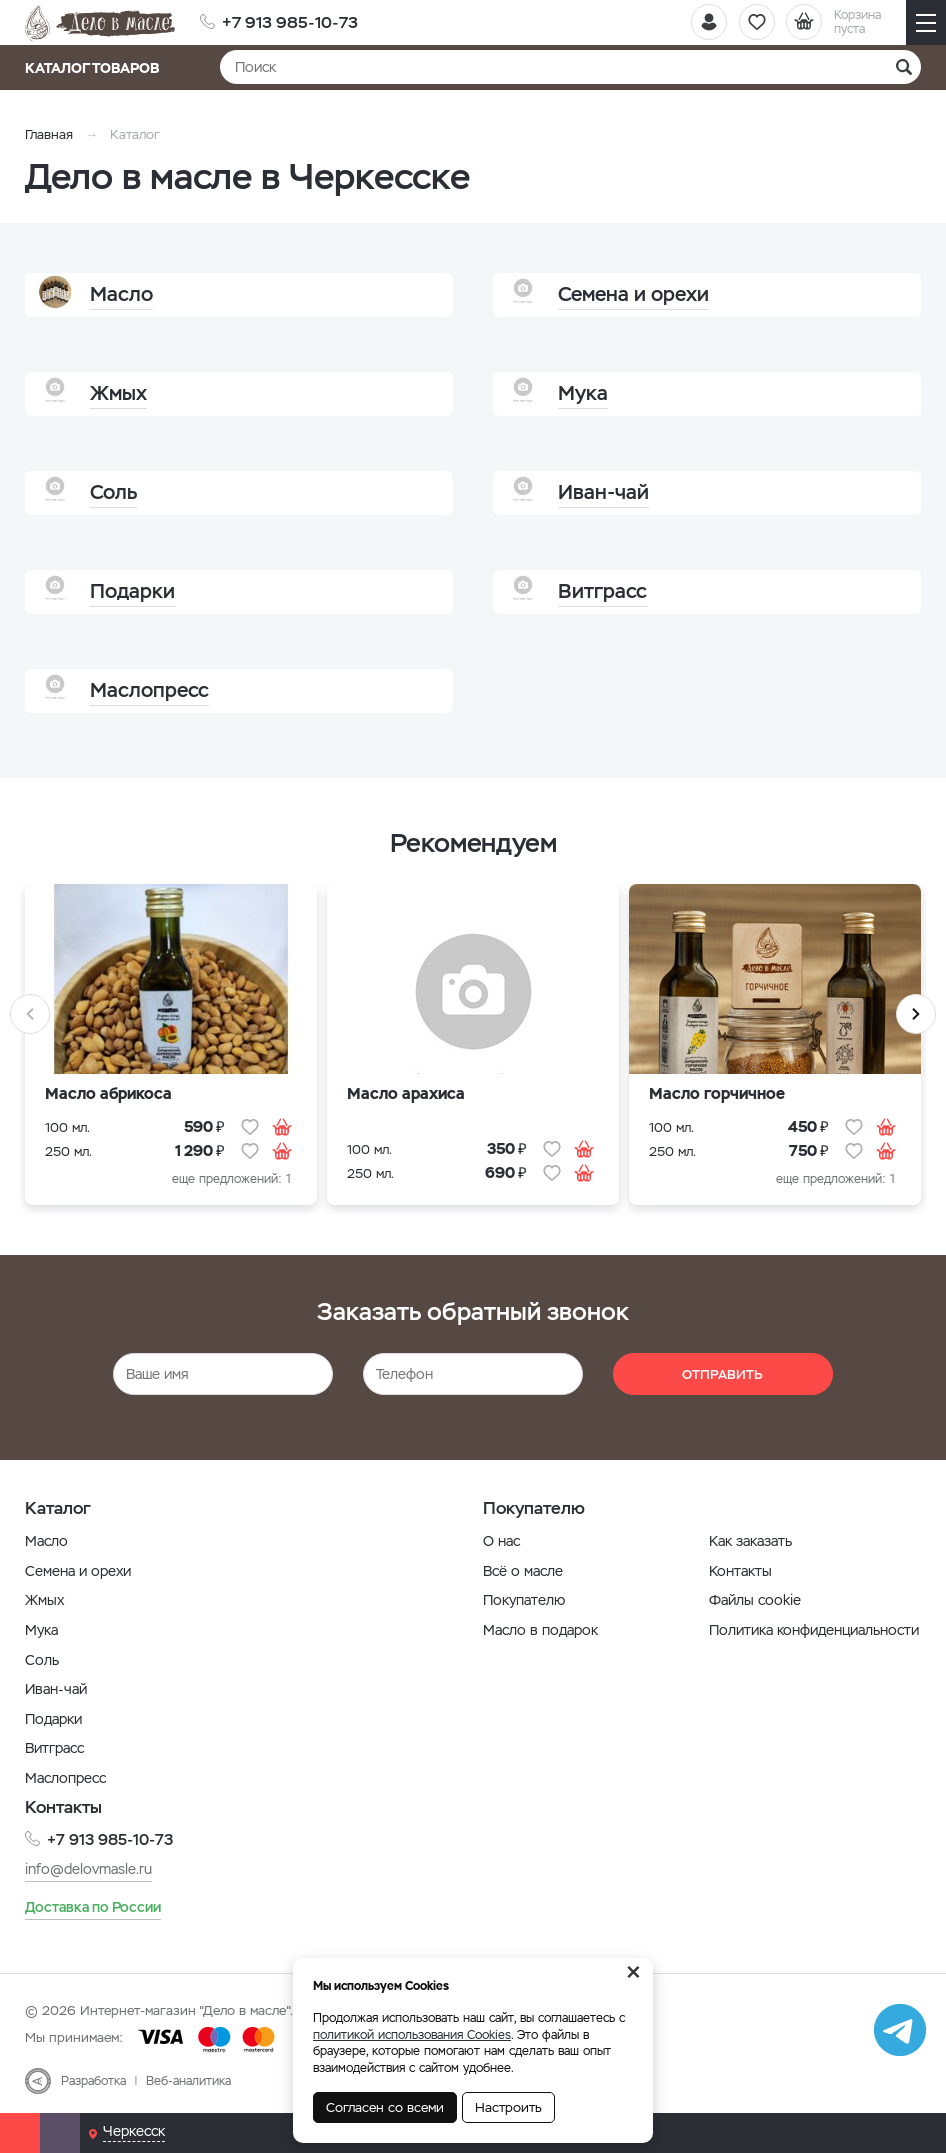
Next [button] (916, 1014)
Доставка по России (93, 1906)
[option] (171, 1049)
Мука (41, 1630)
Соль (42, 1660)
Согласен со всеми (385, 2107)
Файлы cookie (755, 1600)
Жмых (44, 1600)
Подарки (53, 1719)
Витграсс (54, 1748)
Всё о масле (523, 1571)
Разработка (93, 2080)
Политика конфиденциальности (814, 1630)
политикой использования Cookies (412, 2035)
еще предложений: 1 (231, 1179)
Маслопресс (65, 1778)
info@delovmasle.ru (88, 1869)
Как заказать (750, 1541)
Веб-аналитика (188, 2080)
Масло (46, 1541)
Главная (49, 134)
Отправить (722, 1374)
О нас (501, 1541)
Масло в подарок (540, 1630)
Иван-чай (56, 1689)
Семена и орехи (78, 1571)
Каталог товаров (98, 68)
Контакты (740, 1571)
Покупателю (524, 1600)
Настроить (508, 2107)
